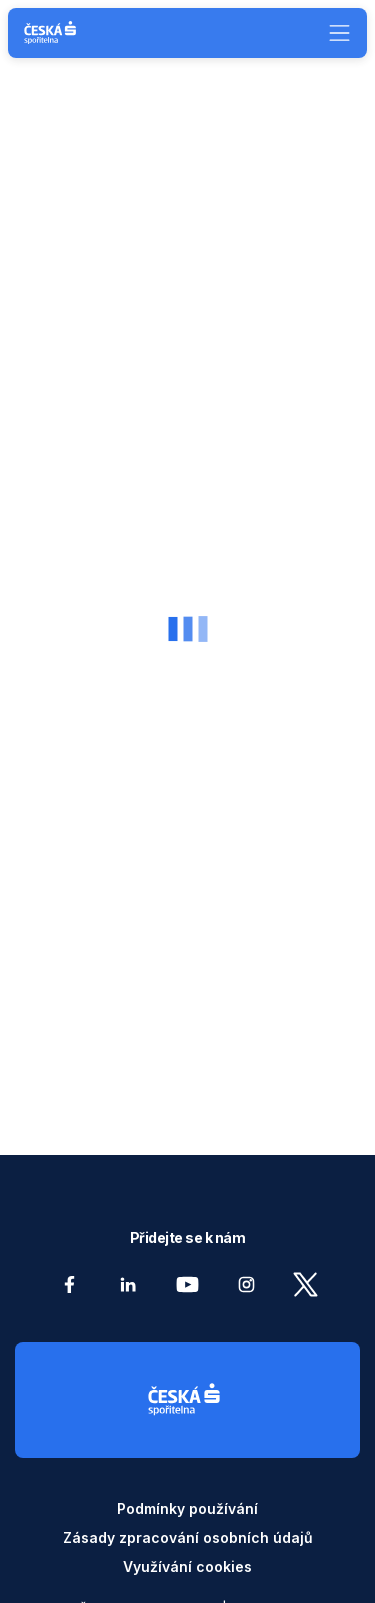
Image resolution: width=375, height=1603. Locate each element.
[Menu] (332, 33)
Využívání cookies (187, 1566)
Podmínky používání (187, 1508)
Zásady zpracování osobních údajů (188, 1537)
